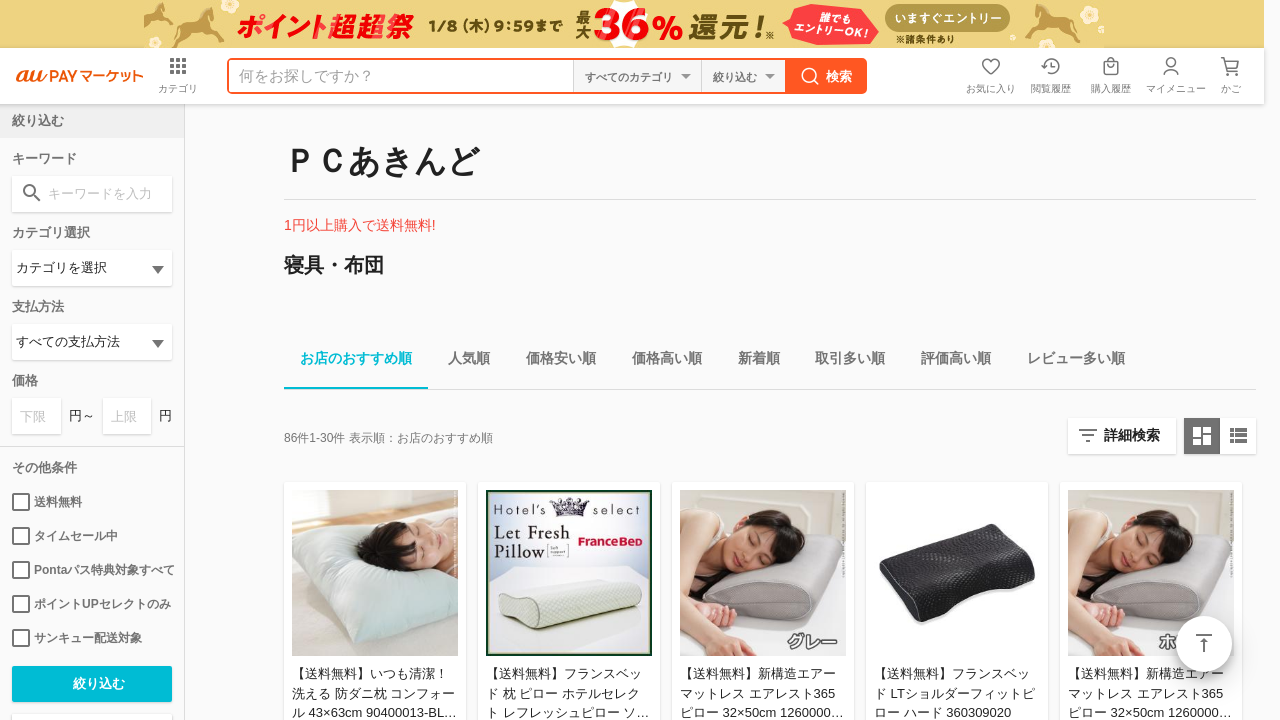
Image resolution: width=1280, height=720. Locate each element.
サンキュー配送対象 (77, 638)
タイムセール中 (65, 536)
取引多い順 (842, 361)
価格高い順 (659, 361)
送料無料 (47, 502)
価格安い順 (553, 361)
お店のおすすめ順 (348, 361)
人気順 (461, 361)
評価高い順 (948, 361)
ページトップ (1204, 644)
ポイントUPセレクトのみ (91, 604)
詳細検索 (1132, 435)
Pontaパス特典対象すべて (92, 570)
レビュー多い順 (1068, 361)
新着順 (751, 361)
